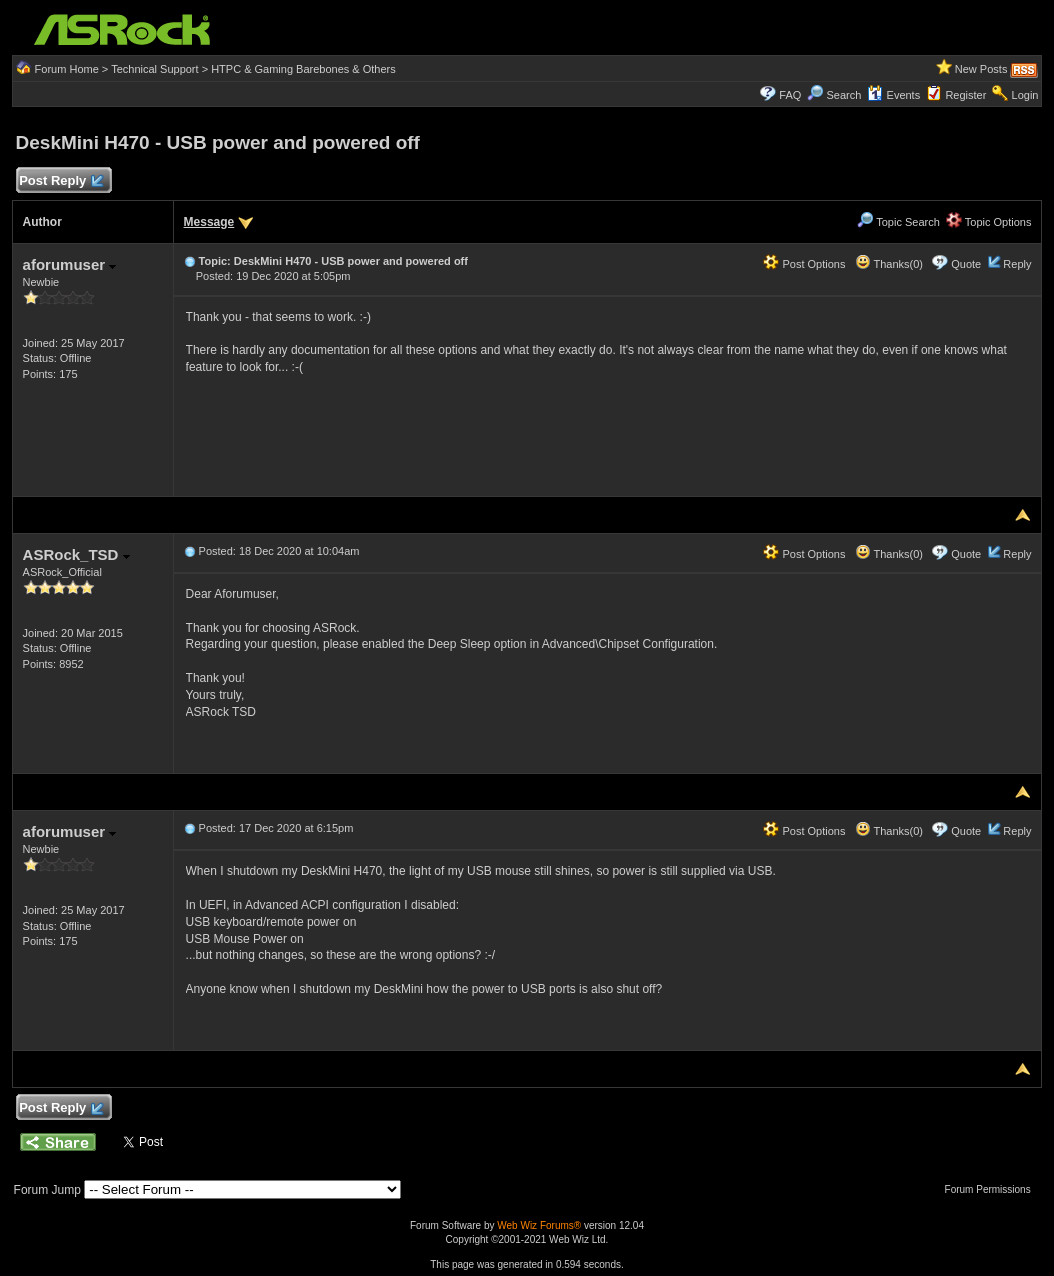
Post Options (804, 264)
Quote (966, 264)
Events (893, 95)
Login (1025, 95)
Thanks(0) (889, 264)
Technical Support (154, 69)
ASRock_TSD (76, 554)
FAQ (790, 95)
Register (965, 95)
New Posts (981, 69)
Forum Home (67, 69)
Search (844, 95)
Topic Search (898, 222)
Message (209, 222)
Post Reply (61, 181)
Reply (1017, 264)
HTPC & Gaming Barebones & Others (303, 69)
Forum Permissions (993, 1189)
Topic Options (989, 222)
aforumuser (70, 264)
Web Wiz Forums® (539, 1225)
